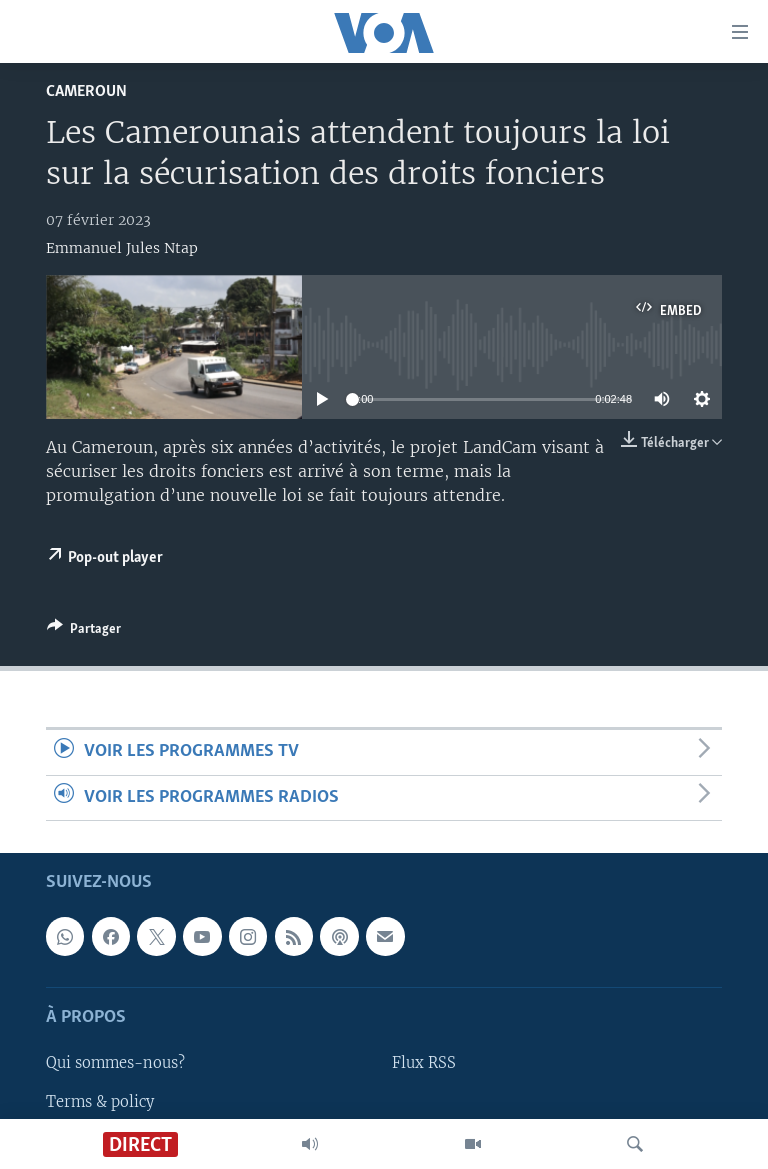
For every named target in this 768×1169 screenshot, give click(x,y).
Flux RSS (424, 1063)
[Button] (84, 632)
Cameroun (86, 91)
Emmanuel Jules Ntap (122, 248)
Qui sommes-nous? (115, 1063)
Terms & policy (100, 1101)
